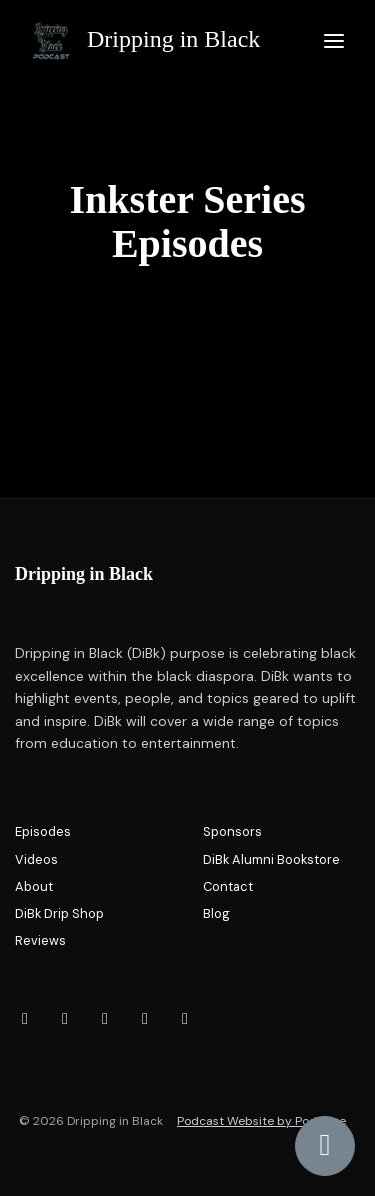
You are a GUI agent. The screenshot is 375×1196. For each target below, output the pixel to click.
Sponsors (232, 831)
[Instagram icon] (25, 1019)
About (34, 886)
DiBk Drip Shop (59, 913)
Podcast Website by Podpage (261, 1121)
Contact (228, 886)
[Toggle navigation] (334, 41)
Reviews (40, 940)
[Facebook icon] (65, 1019)
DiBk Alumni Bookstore (271, 859)
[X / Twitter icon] (185, 1019)
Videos (36, 859)
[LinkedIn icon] (145, 1019)
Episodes (43, 831)
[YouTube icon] (105, 1019)
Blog (216, 913)
